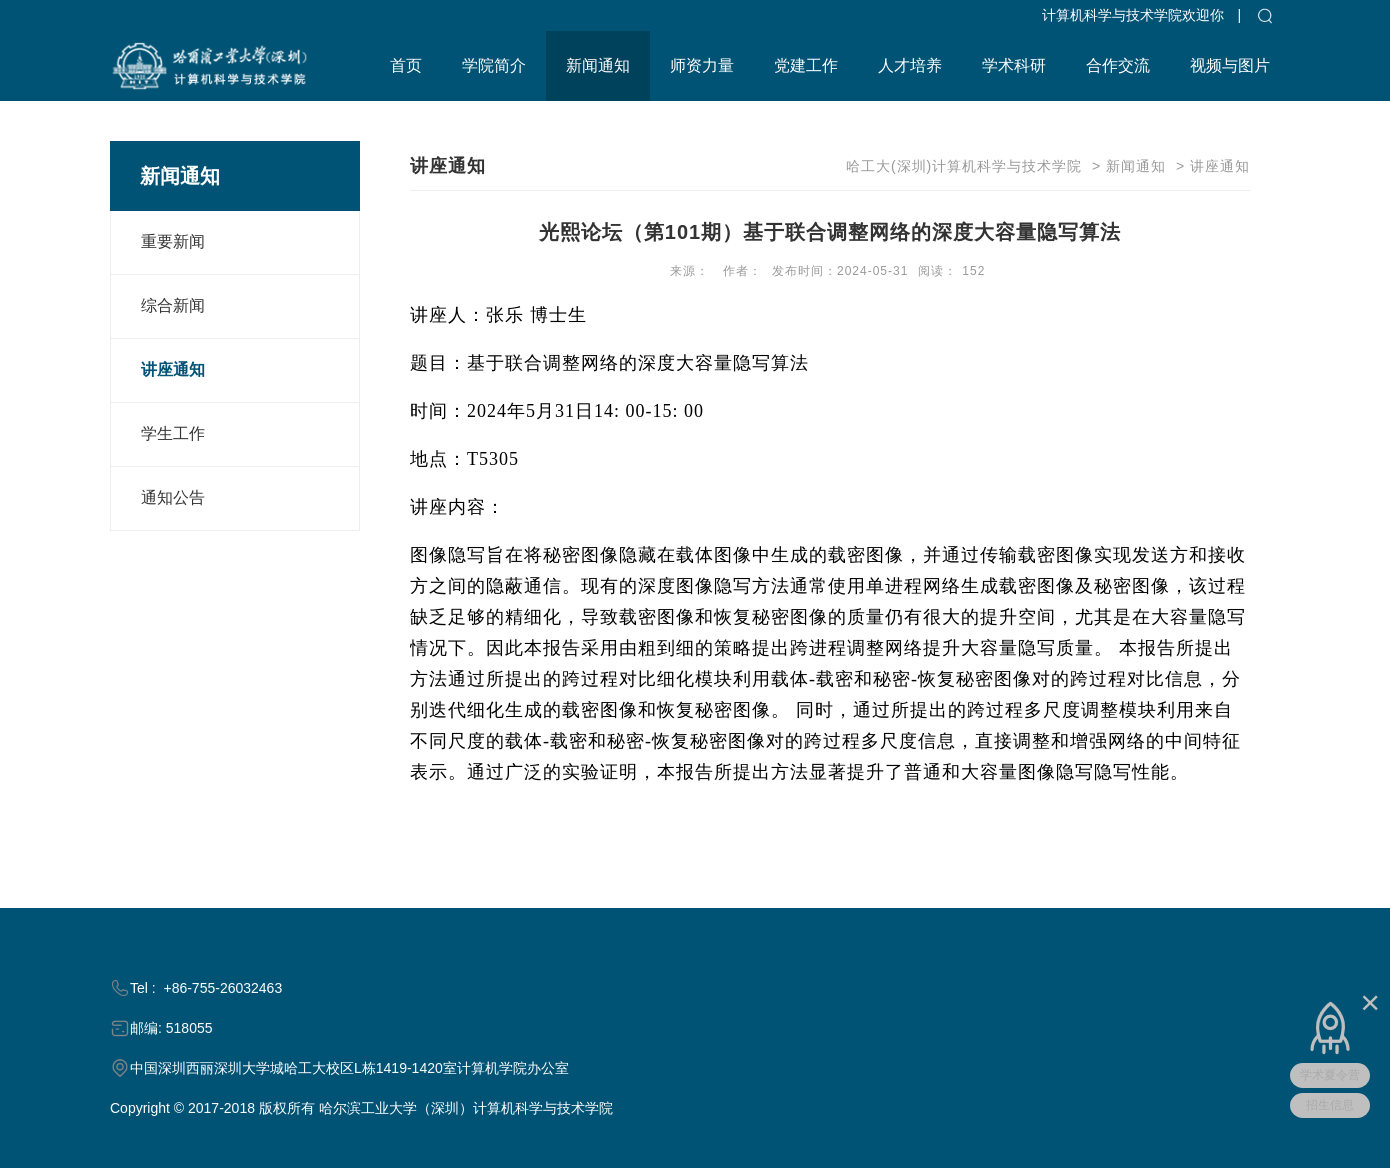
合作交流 (1118, 65)
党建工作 (806, 65)
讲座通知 (173, 369)
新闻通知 (598, 65)
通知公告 (173, 497)
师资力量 (702, 65)
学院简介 (494, 65)
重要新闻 (173, 241)
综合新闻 (173, 305)
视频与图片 (1230, 65)
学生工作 (173, 433)
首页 (406, 65)
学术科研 (1014, 65)
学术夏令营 (1330, 1075)
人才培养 (910, 65)
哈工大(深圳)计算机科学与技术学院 (964, 166)
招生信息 (1330, 1105)
